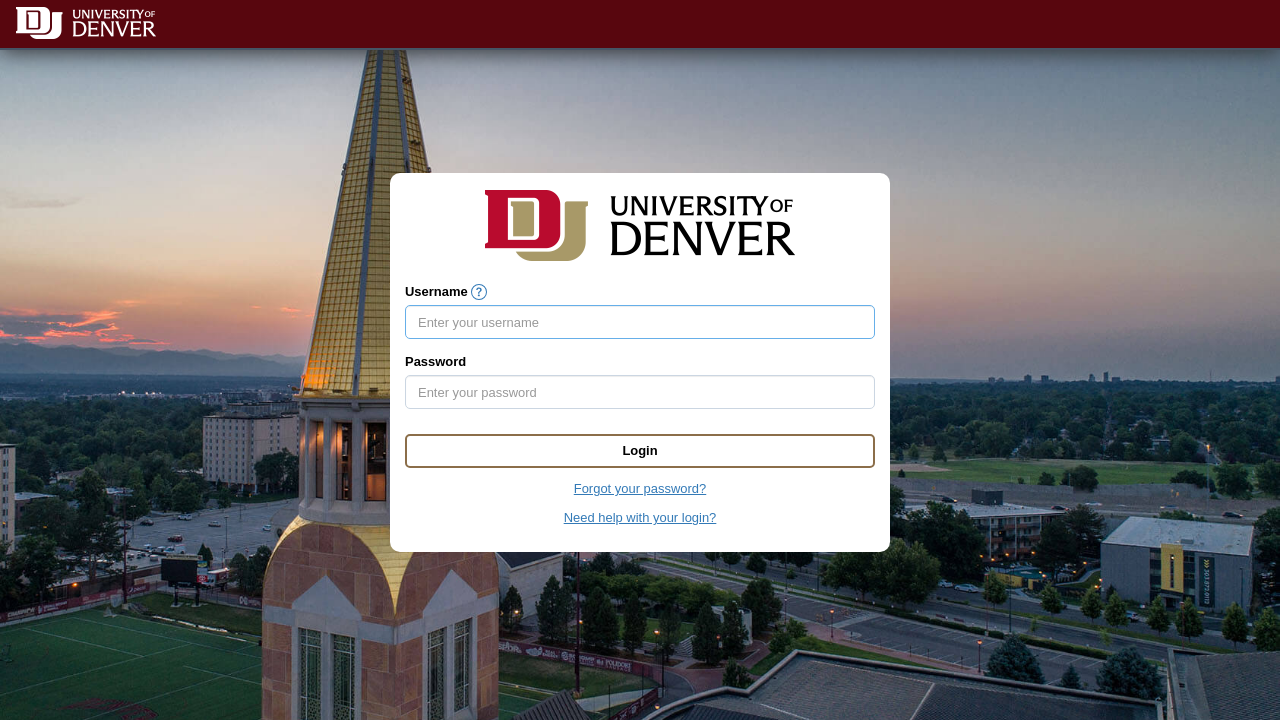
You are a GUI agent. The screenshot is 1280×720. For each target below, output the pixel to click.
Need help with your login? (640, 517)
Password (435, 361)
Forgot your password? (640, 488)
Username (436, 291)
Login (639, 450)
